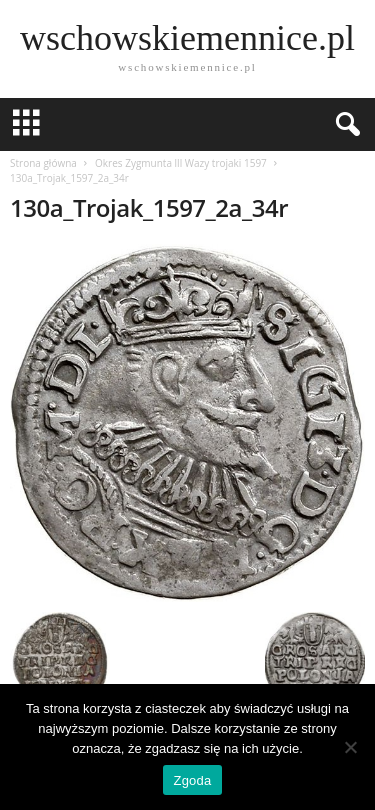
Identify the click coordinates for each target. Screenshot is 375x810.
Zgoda (192, 780)
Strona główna (43, 163)
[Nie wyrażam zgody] (350, 747)
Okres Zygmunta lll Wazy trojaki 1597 (181, 163)
